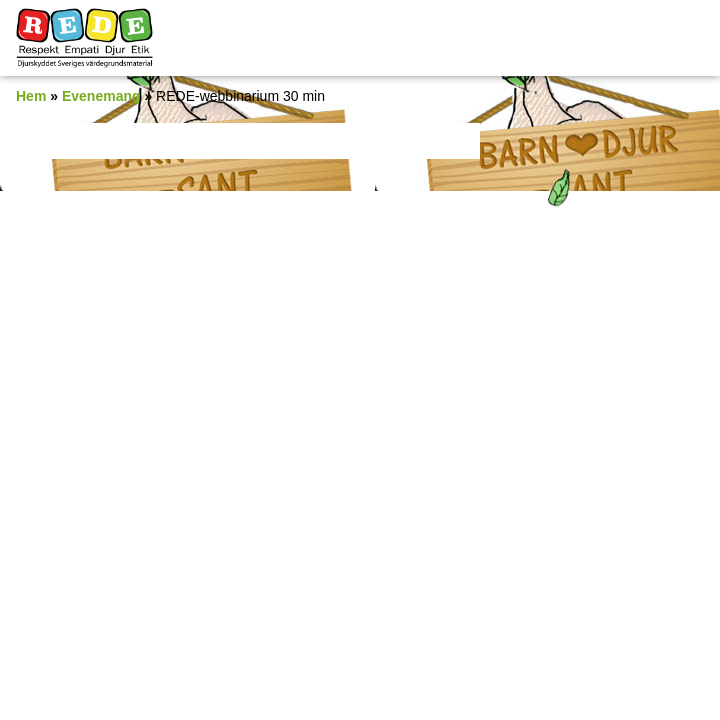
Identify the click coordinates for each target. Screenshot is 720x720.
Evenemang (101, 96)
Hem (31, 96)
